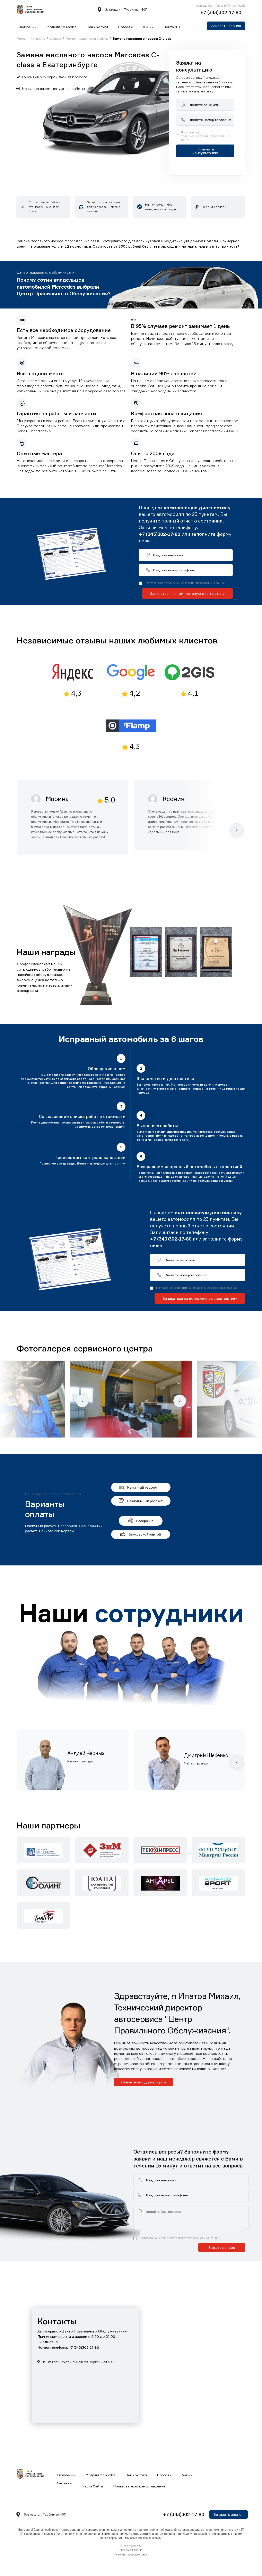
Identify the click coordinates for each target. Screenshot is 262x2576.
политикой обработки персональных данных (205, 137)
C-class (55, 38)
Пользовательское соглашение (139, 2486)
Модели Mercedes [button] (61, 27)
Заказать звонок (226, 25)
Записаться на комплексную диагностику (187, 593)
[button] (236, 829)
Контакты (172, 27)
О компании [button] (26, 27)
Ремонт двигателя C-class (87, 38)
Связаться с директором (143, 2082)
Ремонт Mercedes (31, 38)
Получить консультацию (205, 151)
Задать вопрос (221, 2247)
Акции (148, 27)
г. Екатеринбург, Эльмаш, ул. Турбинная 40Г (75, 2361)
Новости (125, 27)
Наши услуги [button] (97, 27)
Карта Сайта (92, 2486)
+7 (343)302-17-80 (221, 12)
